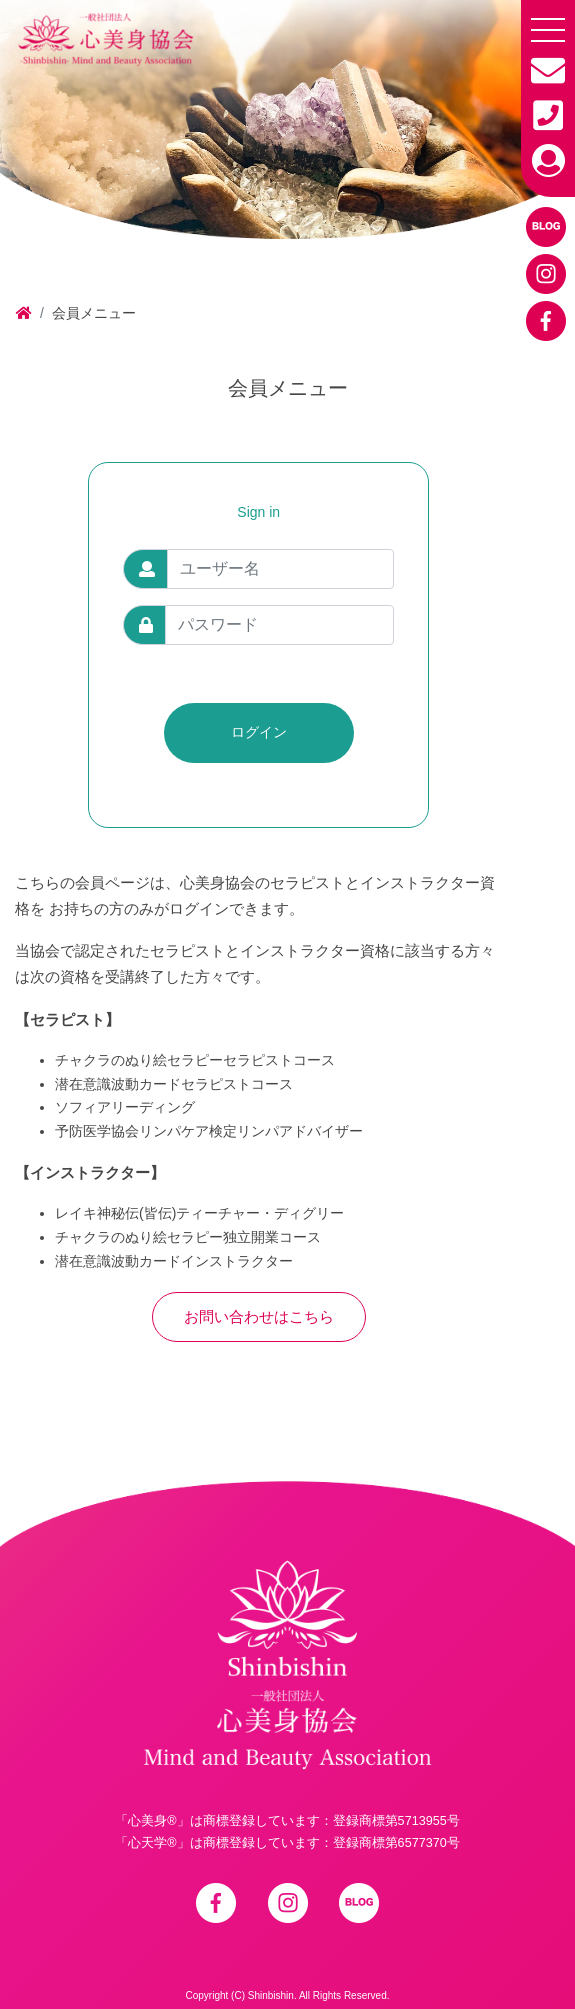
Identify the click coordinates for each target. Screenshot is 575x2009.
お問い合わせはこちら (259, 1316)
